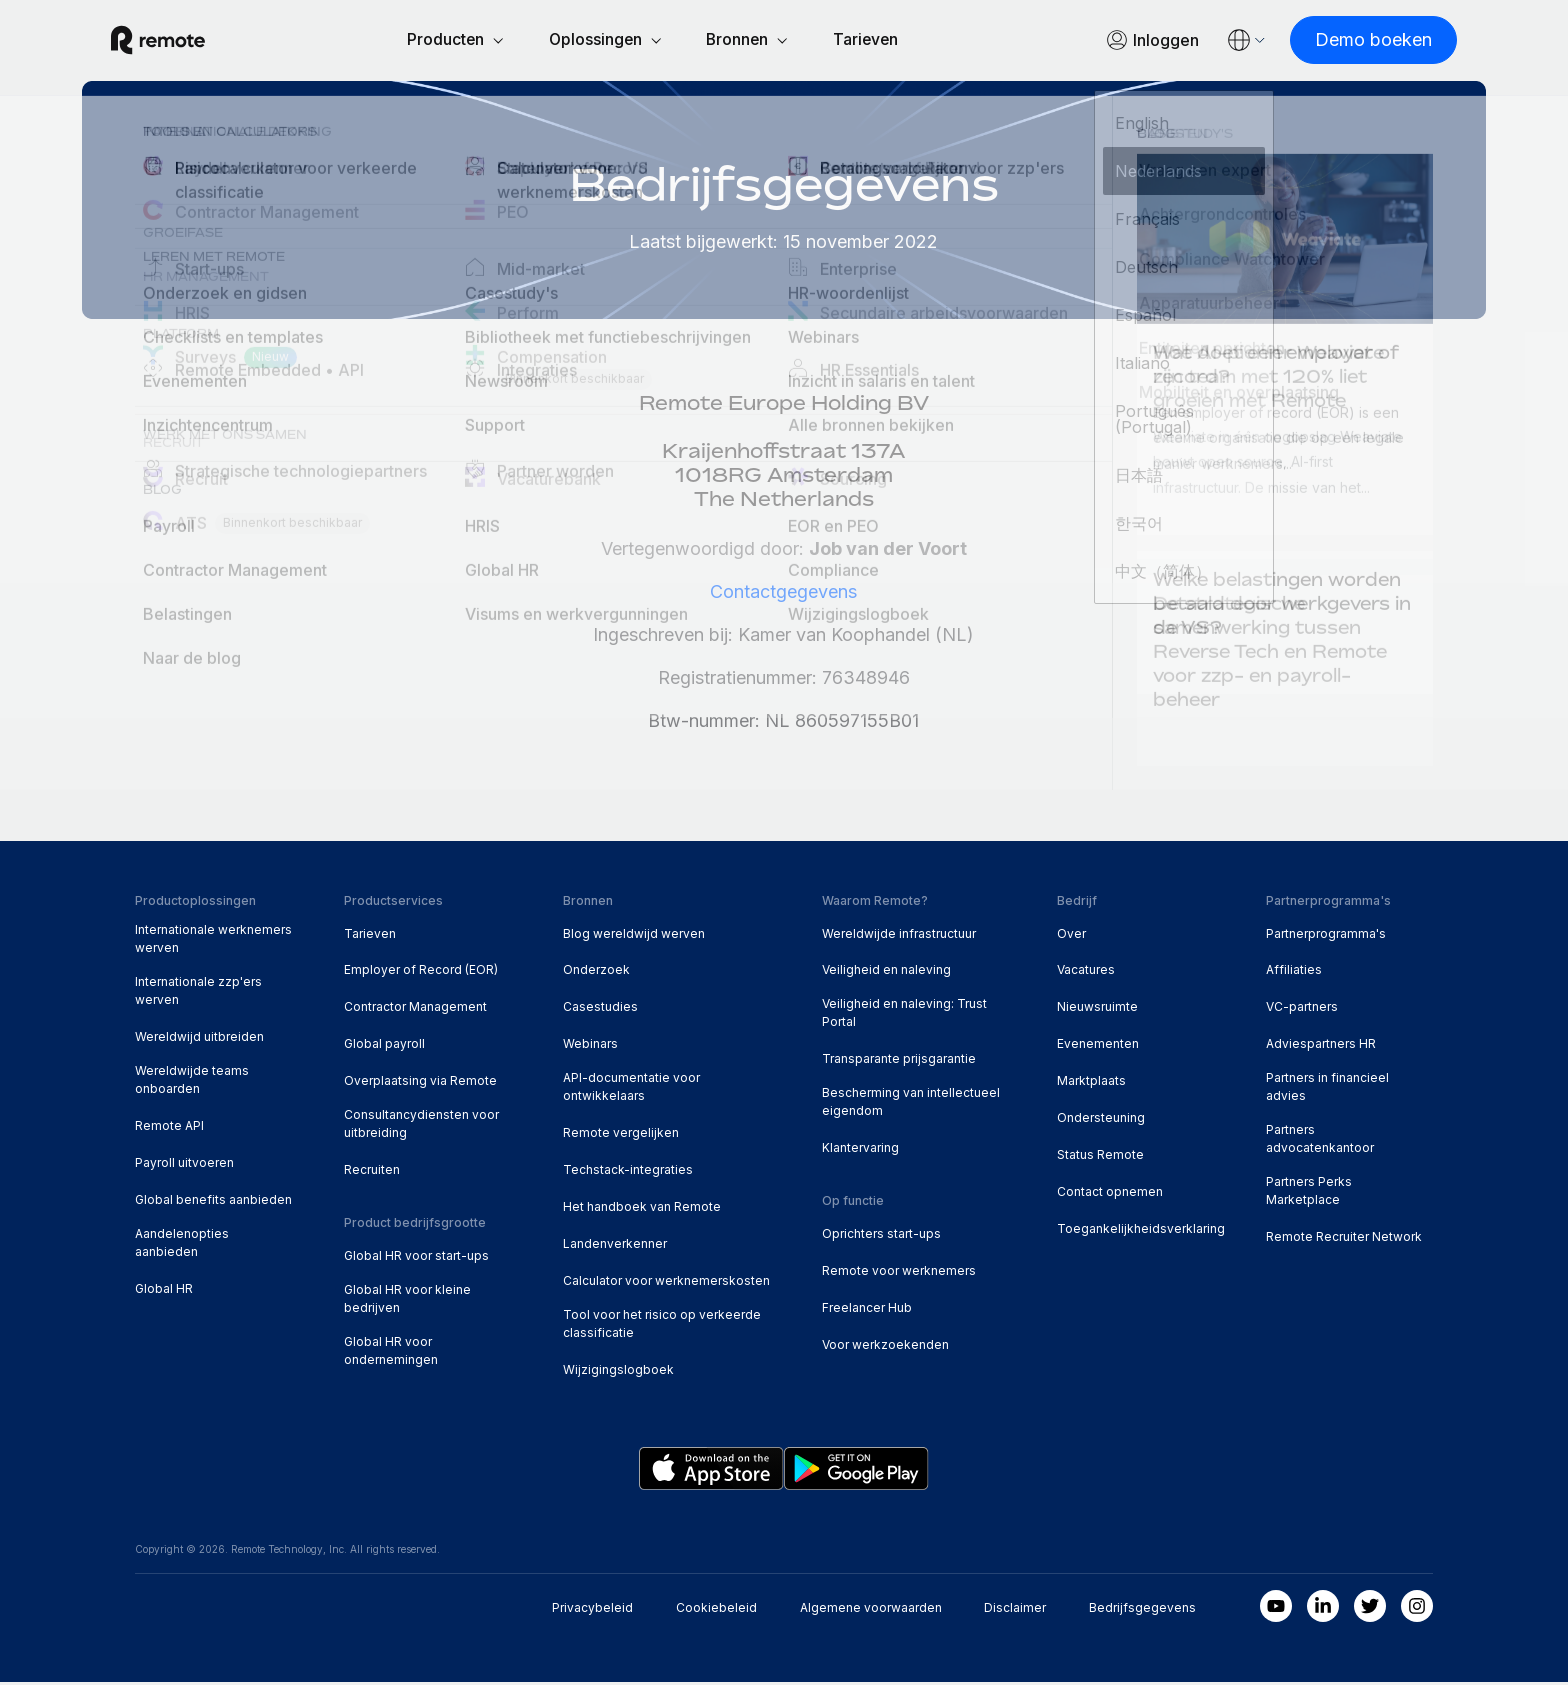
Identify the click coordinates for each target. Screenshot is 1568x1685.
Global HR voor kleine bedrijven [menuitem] (407, 1301)
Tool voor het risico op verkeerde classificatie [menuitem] (662, 1326)
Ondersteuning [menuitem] (1101, 1120)
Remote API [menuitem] (169, 1128)
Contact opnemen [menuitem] (1110, 1194)
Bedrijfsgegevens (1142, 1610)
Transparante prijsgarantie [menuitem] (899, 1061)
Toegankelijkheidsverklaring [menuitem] (1141, 1231)
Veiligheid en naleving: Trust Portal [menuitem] (904, 1015)
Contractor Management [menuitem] (415, 1009)
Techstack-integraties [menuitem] (628, 1172)
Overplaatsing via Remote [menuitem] (420, 1083)
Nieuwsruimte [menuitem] (1097, 1009)
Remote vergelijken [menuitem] (621, 1135)
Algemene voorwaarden (871, 1610)
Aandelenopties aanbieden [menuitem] (182, 1245)
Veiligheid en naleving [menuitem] (886, 972)
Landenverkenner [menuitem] (615, 1246)
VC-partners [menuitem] (1302, 1009)
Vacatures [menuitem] (1086, 972)
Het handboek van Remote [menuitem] (642, 1209)
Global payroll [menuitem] (384, 1046)
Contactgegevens (783, 594)
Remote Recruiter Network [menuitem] (1344, 1239)
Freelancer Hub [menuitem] (867, 1310)
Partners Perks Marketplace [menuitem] (1309, 1193)
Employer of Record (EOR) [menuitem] (421, 972)
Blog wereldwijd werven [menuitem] (634, 936)
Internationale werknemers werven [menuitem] (213, 941)
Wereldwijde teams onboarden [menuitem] (192, 1082)
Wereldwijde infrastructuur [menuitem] (899, 936)
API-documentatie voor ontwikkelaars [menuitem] (631, 1089)
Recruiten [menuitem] (372, 1172)
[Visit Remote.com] (182, 42)
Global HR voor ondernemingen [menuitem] (391, 1353)
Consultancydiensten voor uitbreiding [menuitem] (421, 1126)
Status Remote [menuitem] (1100, 1157)
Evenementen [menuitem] (1098, 1046)
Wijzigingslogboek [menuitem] (618, 1372)
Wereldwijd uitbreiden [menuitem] (199, 1039)
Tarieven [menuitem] (370, 936)
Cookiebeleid (716, 1610)
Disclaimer (1015, 1610)
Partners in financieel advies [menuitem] (1327, 1089)
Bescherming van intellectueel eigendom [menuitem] (911, 1104)
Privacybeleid (592, 1610)
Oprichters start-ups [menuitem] (881, 1236)
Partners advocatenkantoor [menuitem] (1320, 1141)
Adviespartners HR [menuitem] (1321, 1046)
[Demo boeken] (1349, 41)
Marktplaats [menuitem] (1091, 1083)
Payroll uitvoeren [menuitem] (184, 1165)
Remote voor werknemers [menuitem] (899, 1273)
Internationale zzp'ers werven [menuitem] (198, 993)
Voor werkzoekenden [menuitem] (885, 1347)
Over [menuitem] (1071, 936)
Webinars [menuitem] (590, 1046)
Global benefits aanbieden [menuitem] (213, 1202)
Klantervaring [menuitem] (860, 1150)
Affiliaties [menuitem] (1294, 972)
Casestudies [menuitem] (600, 1009)
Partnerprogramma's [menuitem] (1326, 936)
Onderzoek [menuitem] (596, 972)
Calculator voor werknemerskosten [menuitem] (666, 1283)
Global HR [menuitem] (164, 1291)
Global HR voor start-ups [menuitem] (416, 1258)
